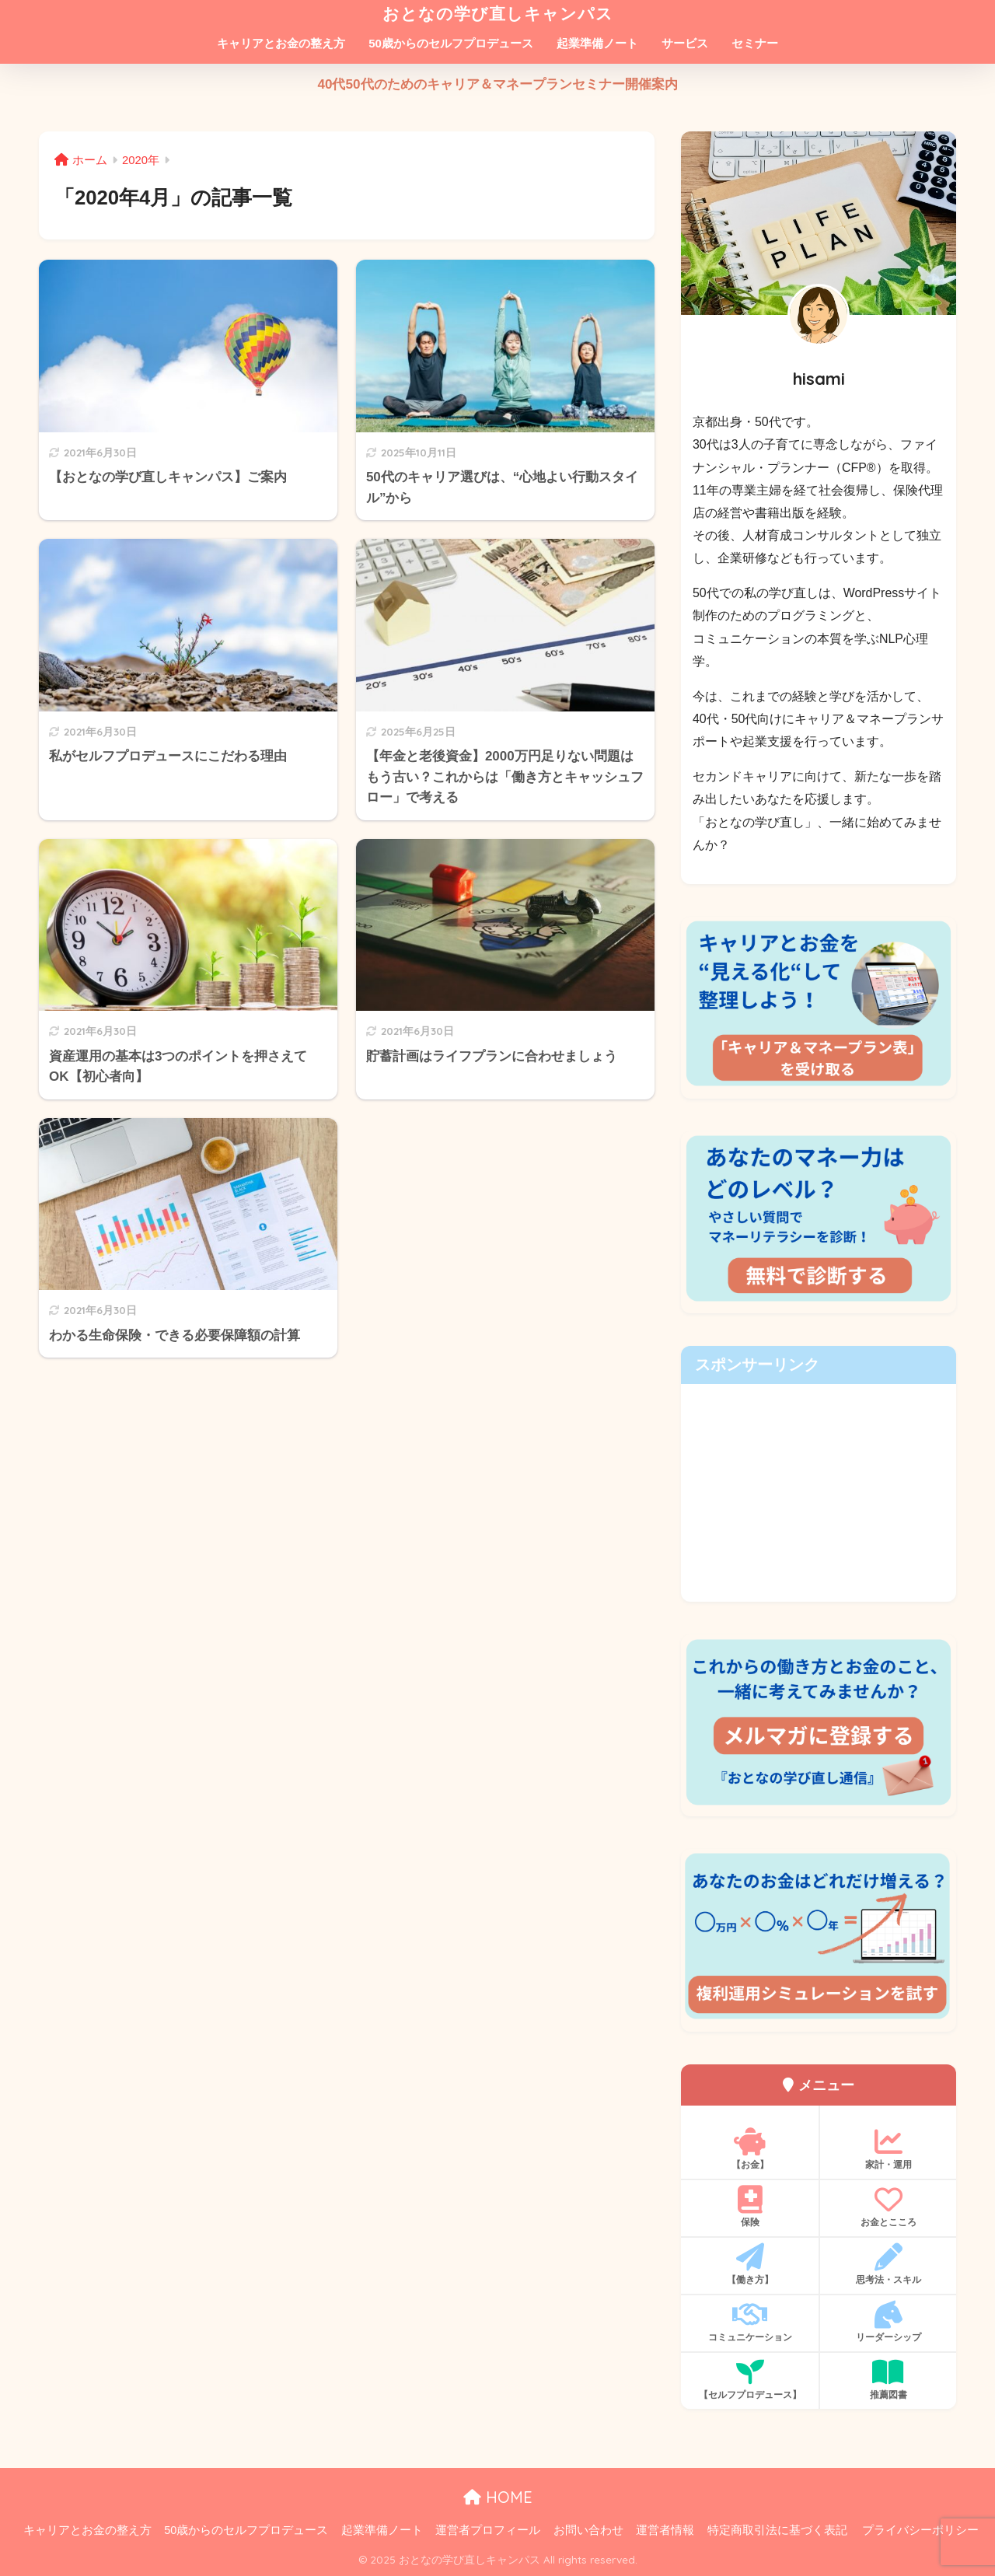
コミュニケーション (749, 2322)
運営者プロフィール (487, 2530)
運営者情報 (665, 2530)
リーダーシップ (888, 2322)
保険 (749, 2207)
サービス (685, 43)
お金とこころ (888, 2207)
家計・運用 (888, 2149)
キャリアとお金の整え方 (281, 43)
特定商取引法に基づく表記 (777, 2530)
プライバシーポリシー (920, 2530)
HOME (497, 2497)
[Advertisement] (818, 1493)
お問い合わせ (588, 2530)
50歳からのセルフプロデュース (450, 43)
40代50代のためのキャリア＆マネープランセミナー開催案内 (497, 84)
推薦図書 (888, 2379)
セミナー (754, 43)
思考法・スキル (888, 2264)
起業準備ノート (597, 43)
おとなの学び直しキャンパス (497, 13)
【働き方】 (749, 2264)
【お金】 (749, 2149)
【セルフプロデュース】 (749, 2379)
